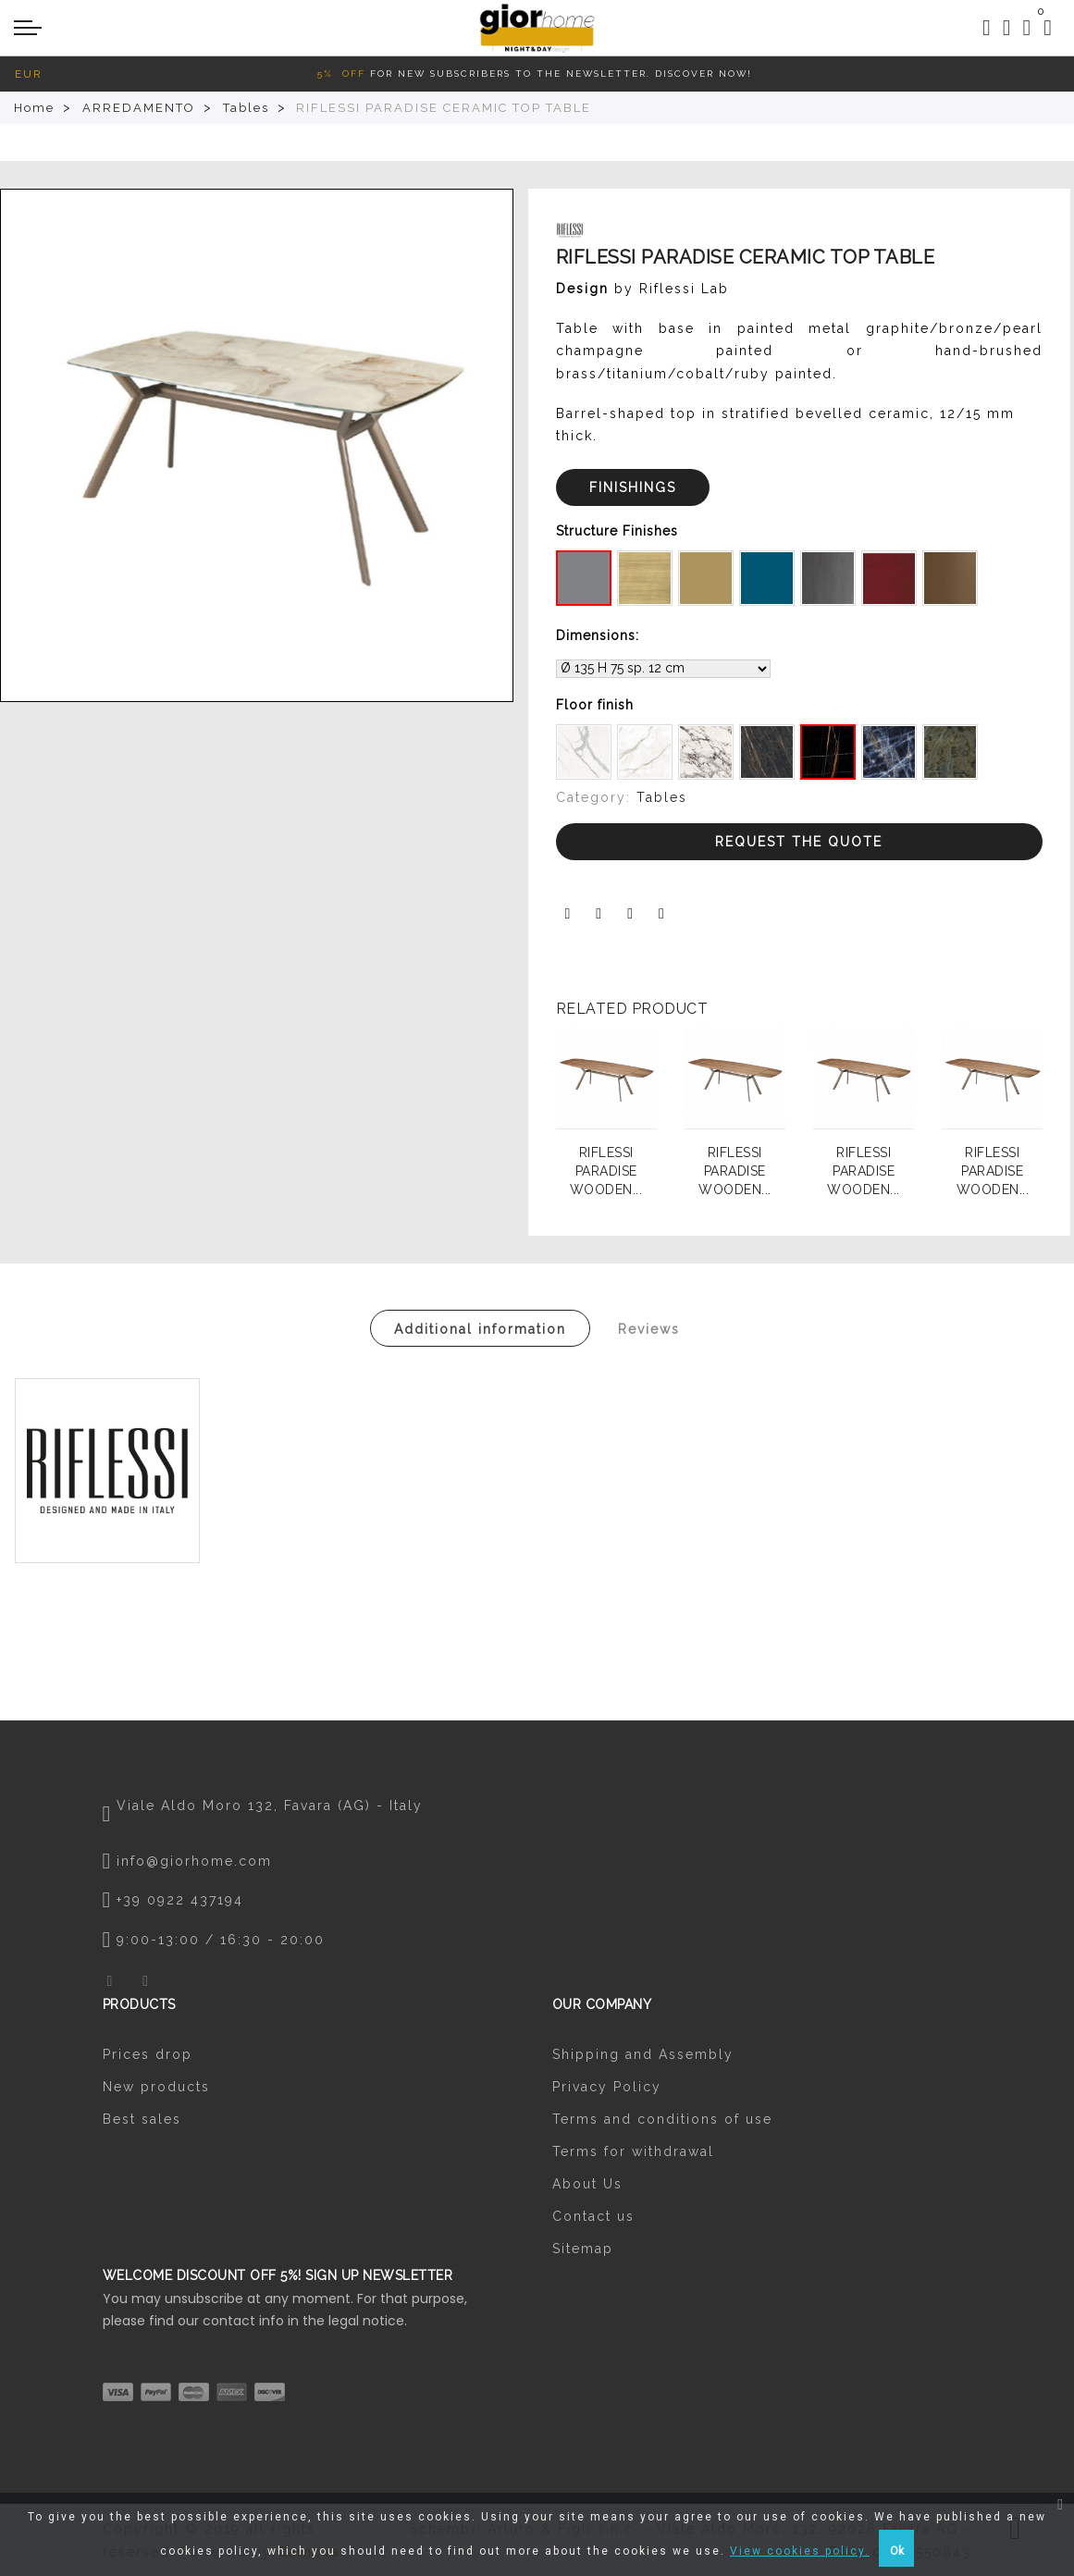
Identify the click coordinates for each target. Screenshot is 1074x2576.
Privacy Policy (606, 2086)
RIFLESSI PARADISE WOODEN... (606, 1171)
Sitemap (582, 2248)
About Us (587, 2183)
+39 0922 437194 (180, 1899)
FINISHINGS (632, 487)
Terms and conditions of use (662, 2119)
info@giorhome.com (194, 1861)
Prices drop (147, 2054)
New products (156, 2086)
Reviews (649, 1329)
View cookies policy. (800, 2551)
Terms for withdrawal (633, 2151)
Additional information (480, 1329)
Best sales (142, 2119)
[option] (256, 445)
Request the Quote (799, 841)
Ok (897, 2551)
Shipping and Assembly (643, 2054)
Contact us (593, 2216)
